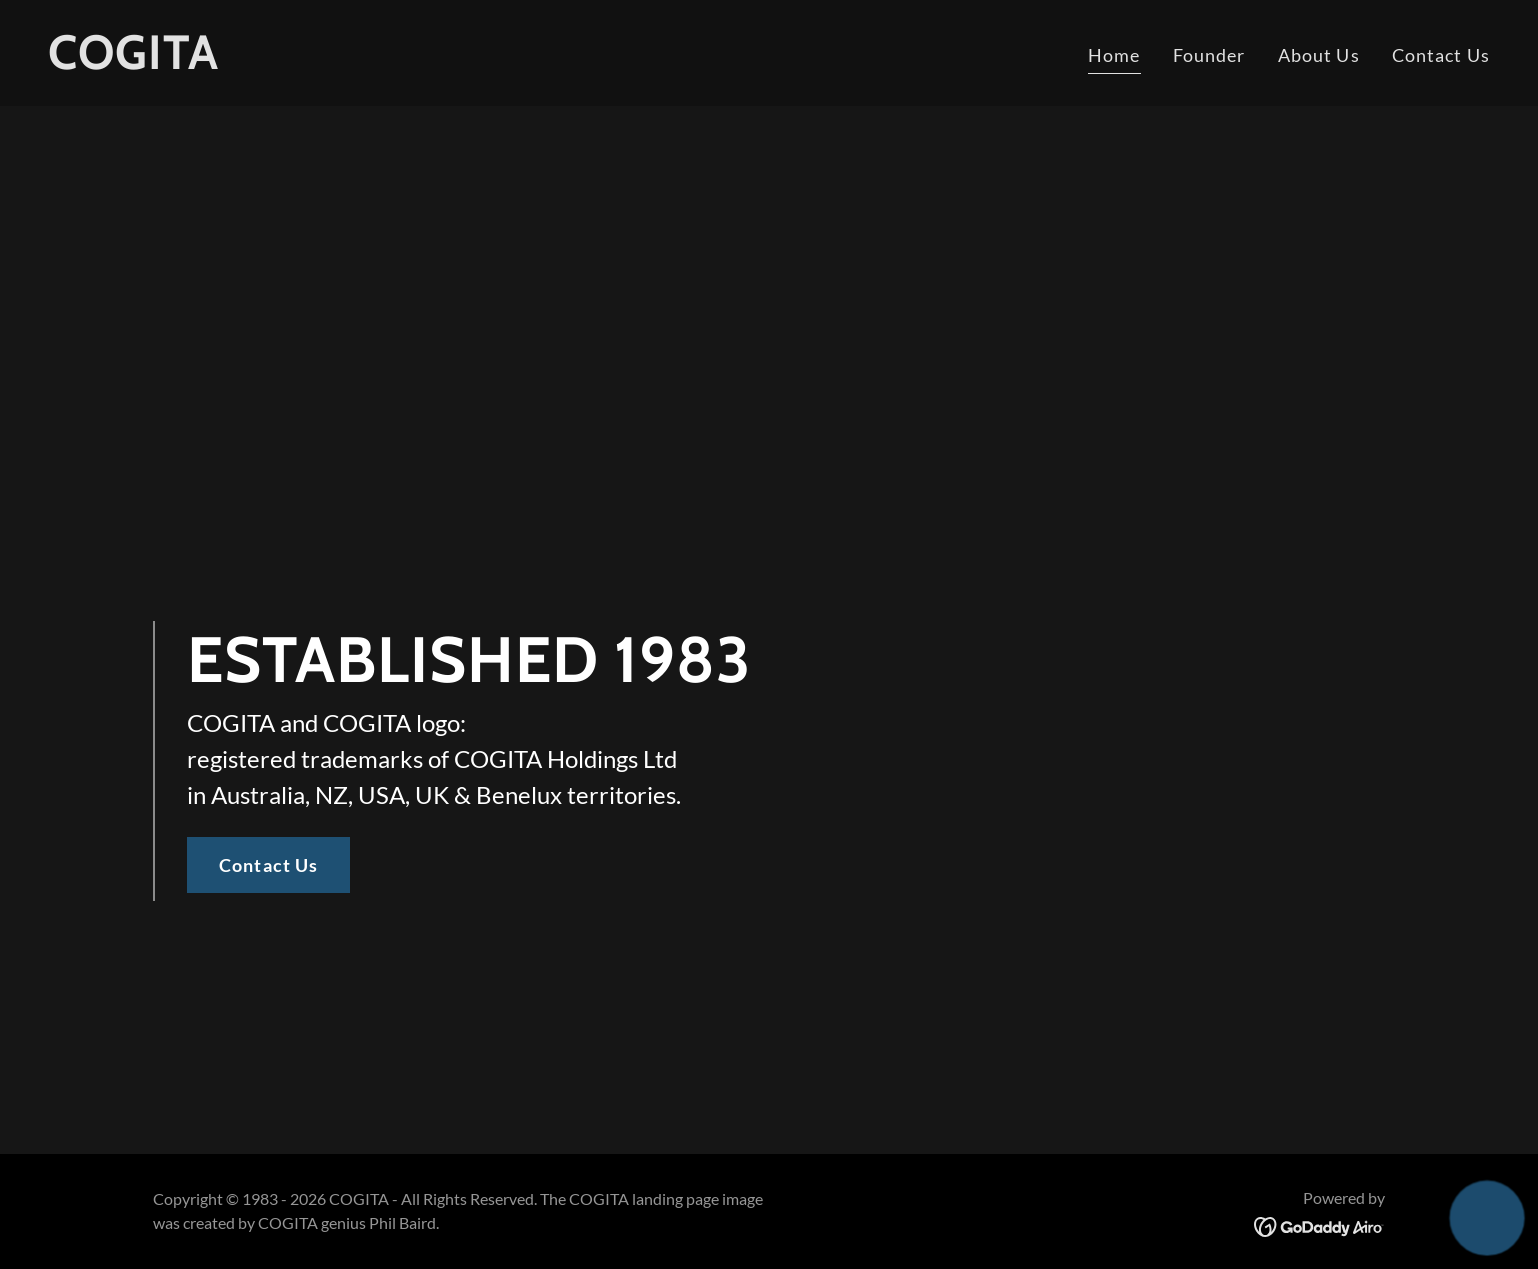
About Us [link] (1319, 55)
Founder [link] (1209, 55)
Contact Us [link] (1441, 55)
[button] (1486, 1217)
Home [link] (1114, 55)
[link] (133, 62)
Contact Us (268, 865)
